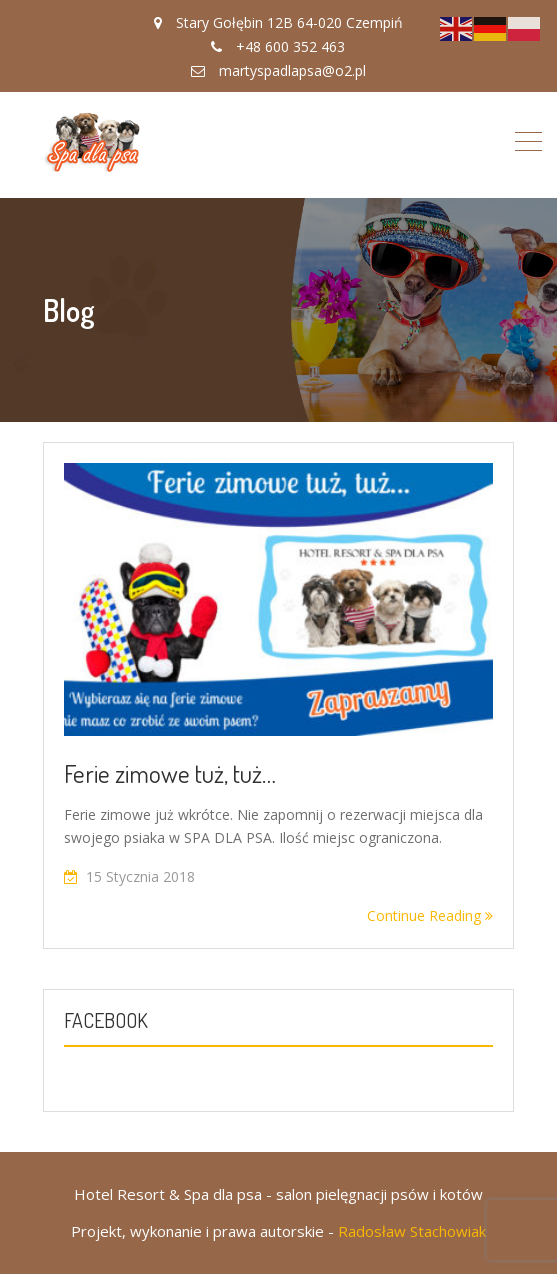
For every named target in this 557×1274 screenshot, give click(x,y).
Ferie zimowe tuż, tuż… (170, 773)
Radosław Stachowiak (412, 1231)
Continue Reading (430, 915)
